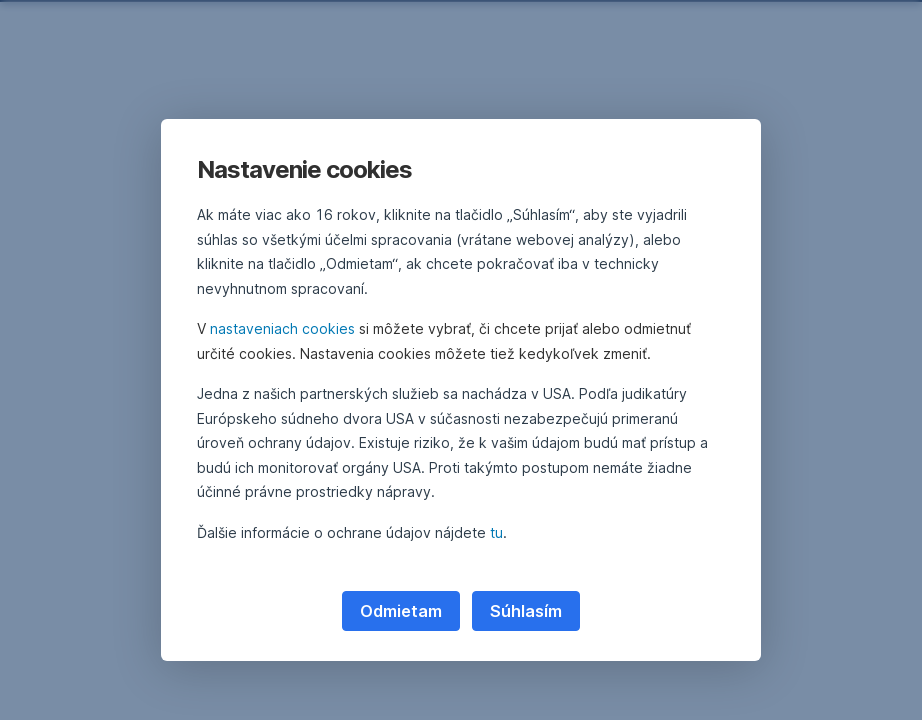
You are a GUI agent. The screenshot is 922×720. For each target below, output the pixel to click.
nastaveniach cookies (282, 328)
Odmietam (401, 611)
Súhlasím (526, 611)
